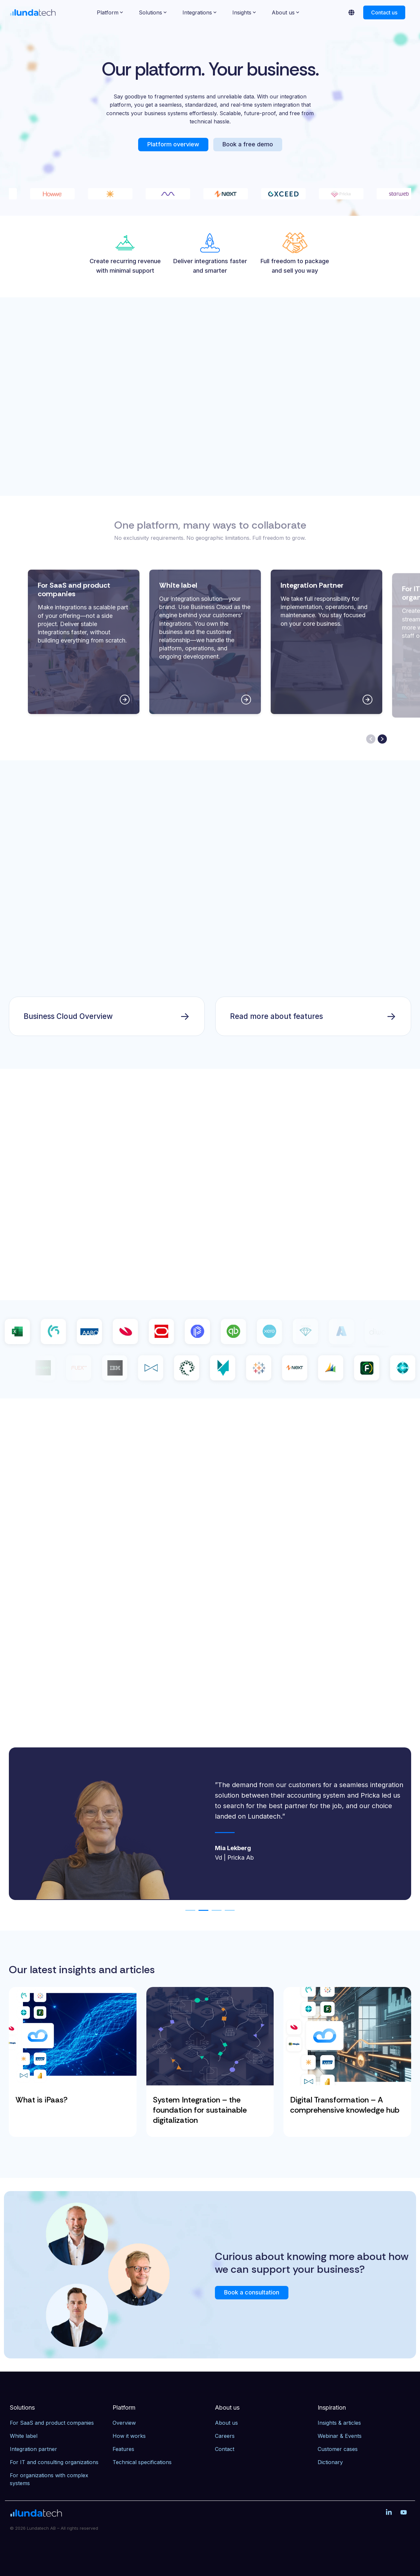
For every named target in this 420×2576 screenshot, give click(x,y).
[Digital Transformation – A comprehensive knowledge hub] (347, 2036)
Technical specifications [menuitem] (142, 2462)
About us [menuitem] (226, 2422)
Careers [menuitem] (225, 2436)
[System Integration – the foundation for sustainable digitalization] (210, 2036)
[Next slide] (382, 739)
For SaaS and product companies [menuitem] (52, 2422)
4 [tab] (228, 1913)
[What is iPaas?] (72, 2036)
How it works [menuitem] (129, 2436)
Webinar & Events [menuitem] (340, 2436)
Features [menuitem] (123, 2449)
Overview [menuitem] (124, 2422)
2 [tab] (202, 1913)
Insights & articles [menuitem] (339, 2422)
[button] (389, 2513)
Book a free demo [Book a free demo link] (247, 144)
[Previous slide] (371, 739)
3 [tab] (215, 1913)
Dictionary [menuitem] (330, 2462)
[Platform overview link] (173, 144)
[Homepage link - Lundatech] (36, 2514)
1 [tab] (188, 1913)
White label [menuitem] (23, 2436)
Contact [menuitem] (224, 2449)
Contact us (384, 12)
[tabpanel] (210, 1823)
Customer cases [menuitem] (338, 2449)
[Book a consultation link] (251, 2292)
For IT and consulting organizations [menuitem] (54, 2462)
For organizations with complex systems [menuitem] (50, 2479)
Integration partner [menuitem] (33, 2449)
